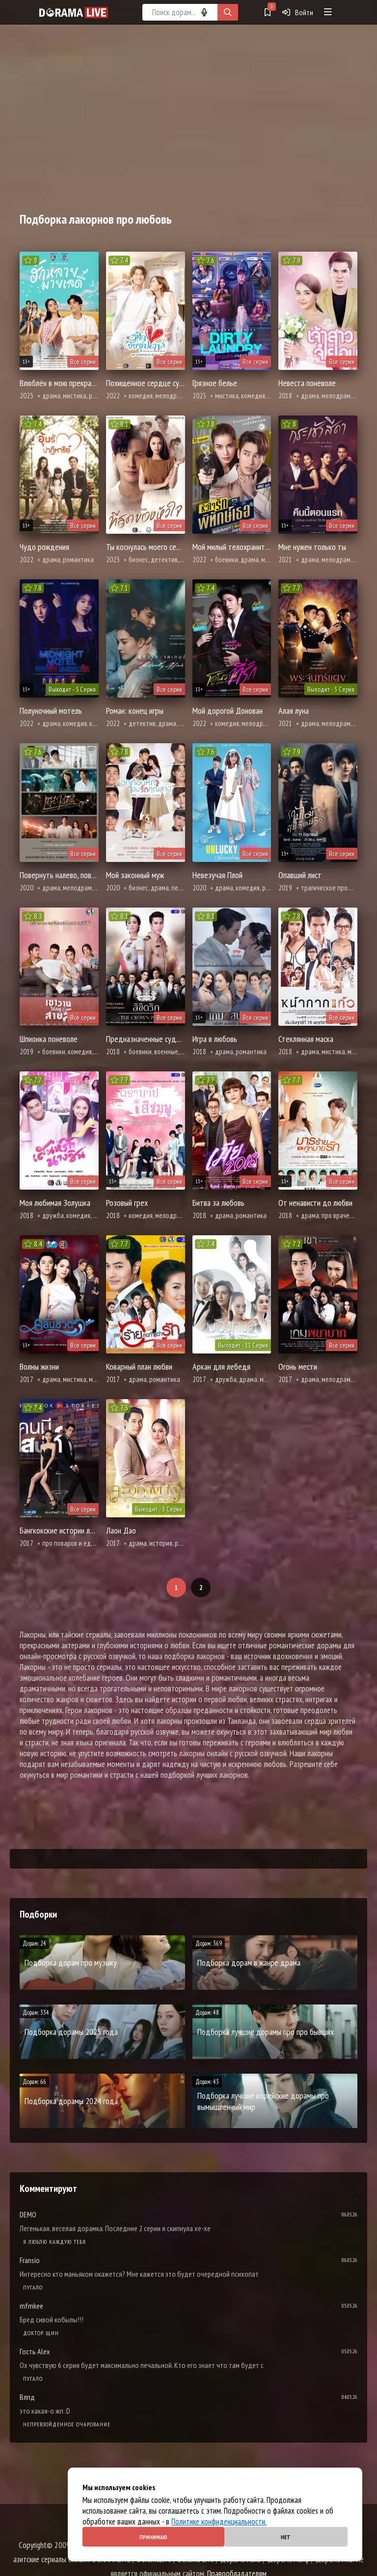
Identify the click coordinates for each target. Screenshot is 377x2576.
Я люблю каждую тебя (54, 2241)
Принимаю (153, 2537)
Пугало (33, 2287)
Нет (286, 2537)
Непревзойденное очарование (66, 2424)
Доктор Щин (41, 2333)
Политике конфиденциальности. (219, 2521)
